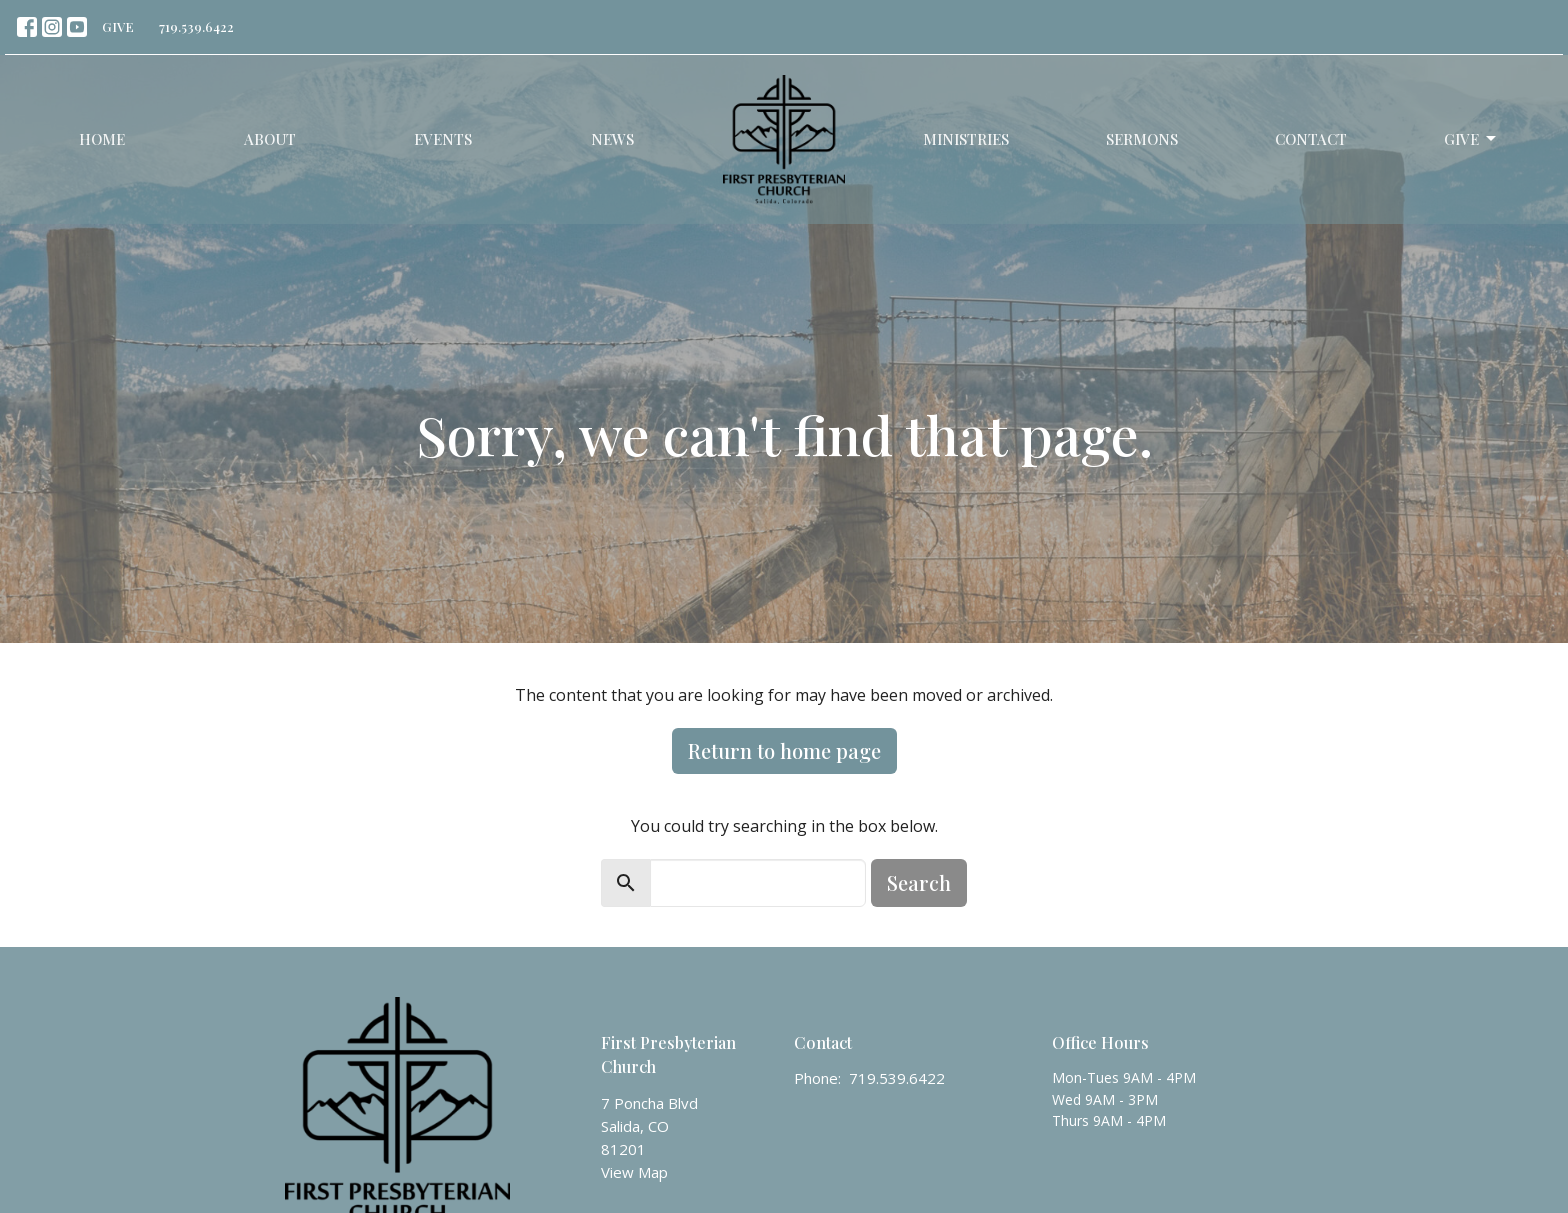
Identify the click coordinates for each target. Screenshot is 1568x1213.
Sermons (1142, 139)
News (612, 139)
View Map (634, 1172)
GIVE (118, 26)
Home (102, 139)
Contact (1311, 139)
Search (919, 882)
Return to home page (784, 750)
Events (443, 139)
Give (1471, 139)
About (270, 139)
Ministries (966, 139)
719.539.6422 (196, 26)
